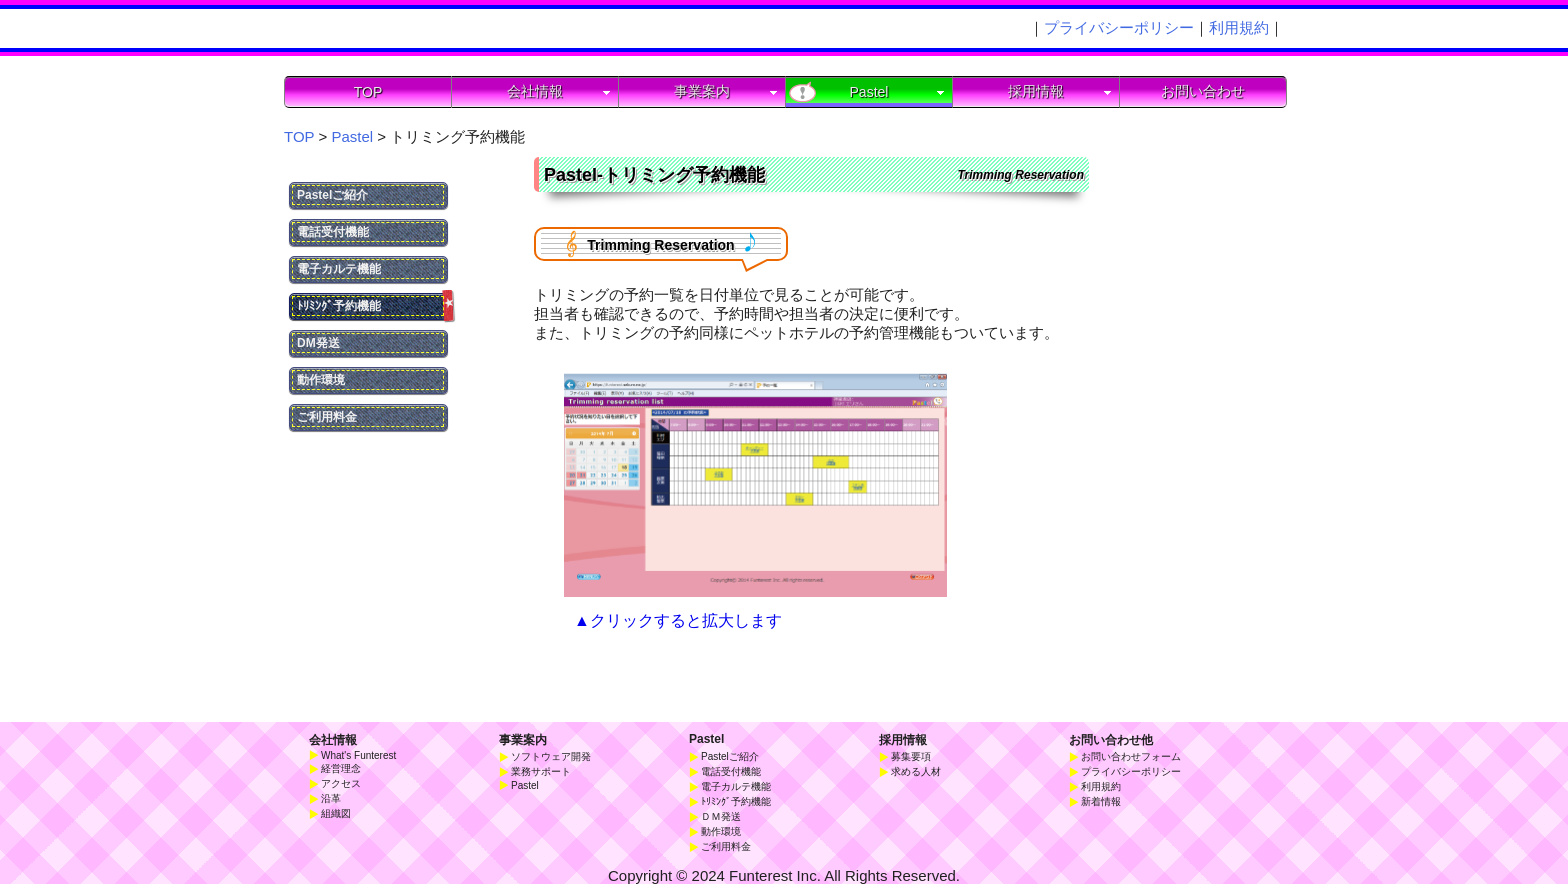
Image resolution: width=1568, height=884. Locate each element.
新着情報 (1101, 801)
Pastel (706, 739)
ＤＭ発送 (721, 816)
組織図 (336, 813)
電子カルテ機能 (339, 269)
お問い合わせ (1203, 91)
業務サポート (541, 771)
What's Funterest (358, 755)
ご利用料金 (327, 417)
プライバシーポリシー (1119, 27)
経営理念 (341, 768)
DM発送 (318, 343)
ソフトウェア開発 (551, 756)
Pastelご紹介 (332, 195)
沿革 (331, 798)
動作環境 (321, 380)
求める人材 (916, 771)
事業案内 (523, 740)
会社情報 (333, 740)
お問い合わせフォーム (1131, 756)
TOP (368, 92)
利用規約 (1239, 27)
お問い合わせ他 (1111, 740)
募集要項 (911, 756)
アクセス (341, 783)
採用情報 (903, 740)
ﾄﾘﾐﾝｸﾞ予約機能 (372, 306)
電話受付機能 (333, 232)
